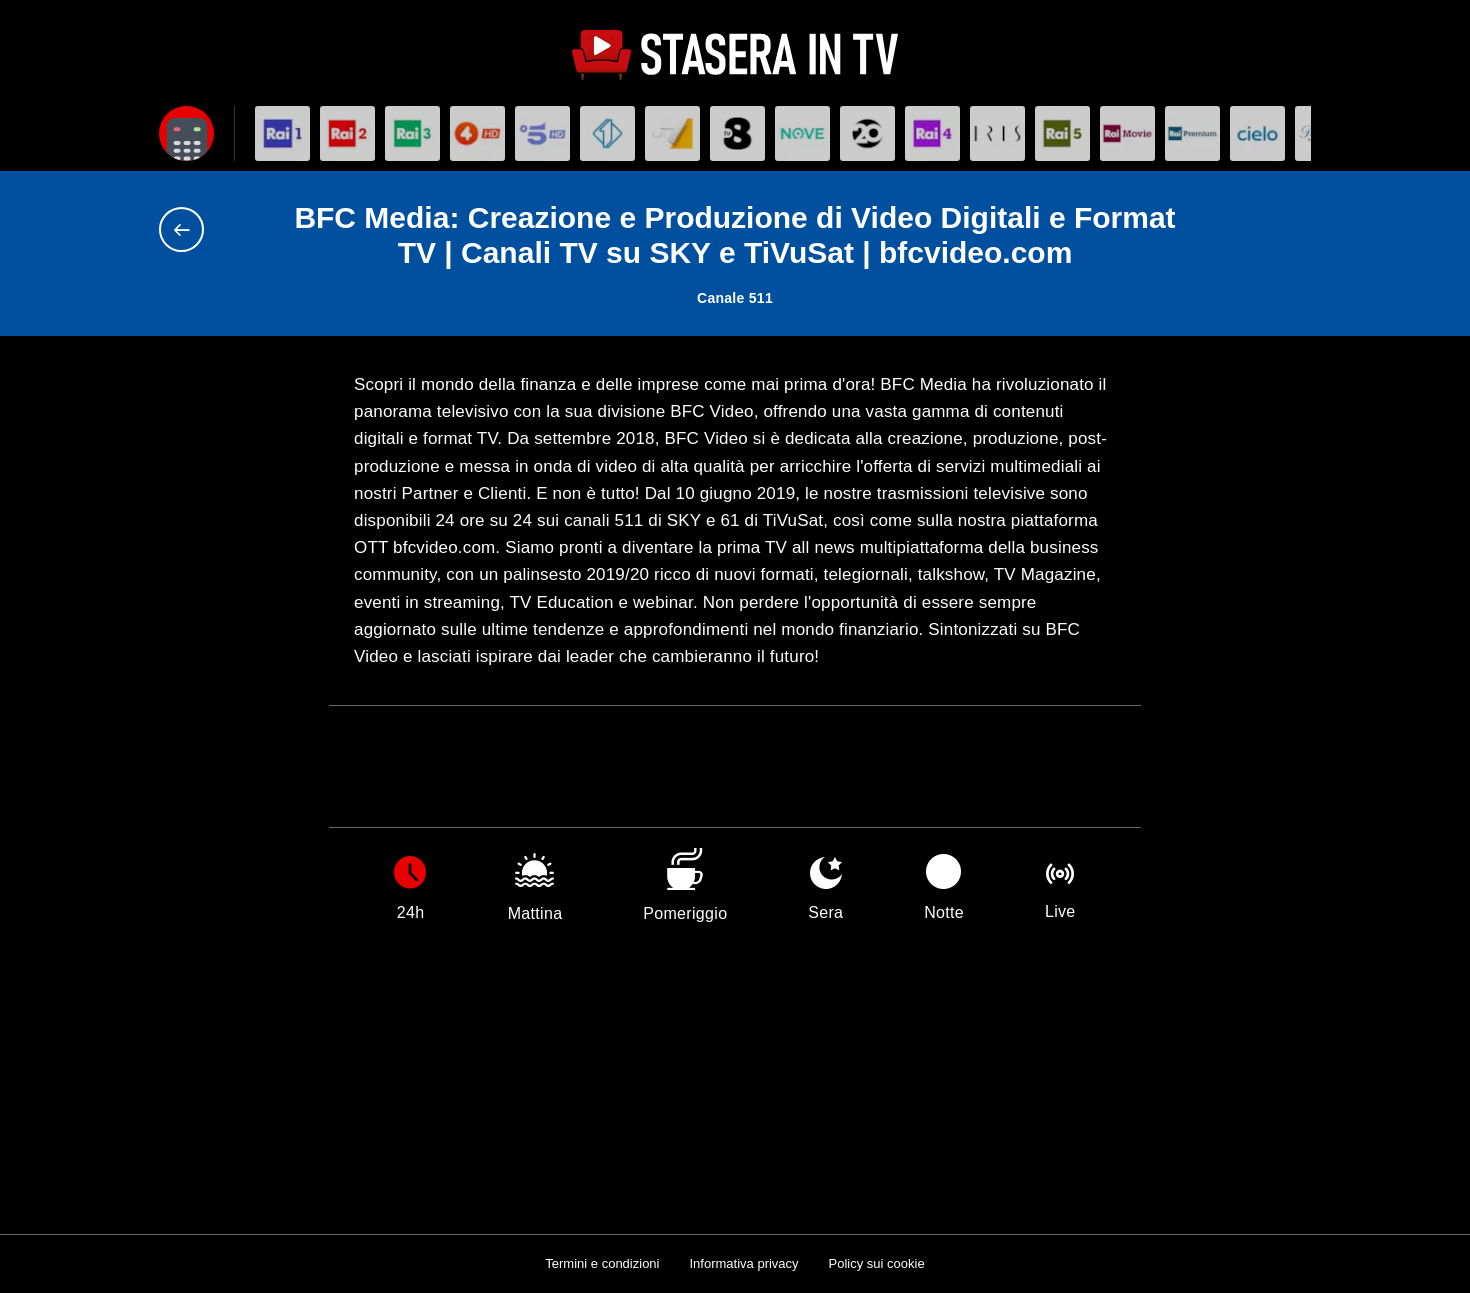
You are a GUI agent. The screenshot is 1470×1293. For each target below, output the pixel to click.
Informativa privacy (743, 1263)
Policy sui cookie (877, 1263)
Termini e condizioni (602, 1263)
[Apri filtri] (186, 133)
